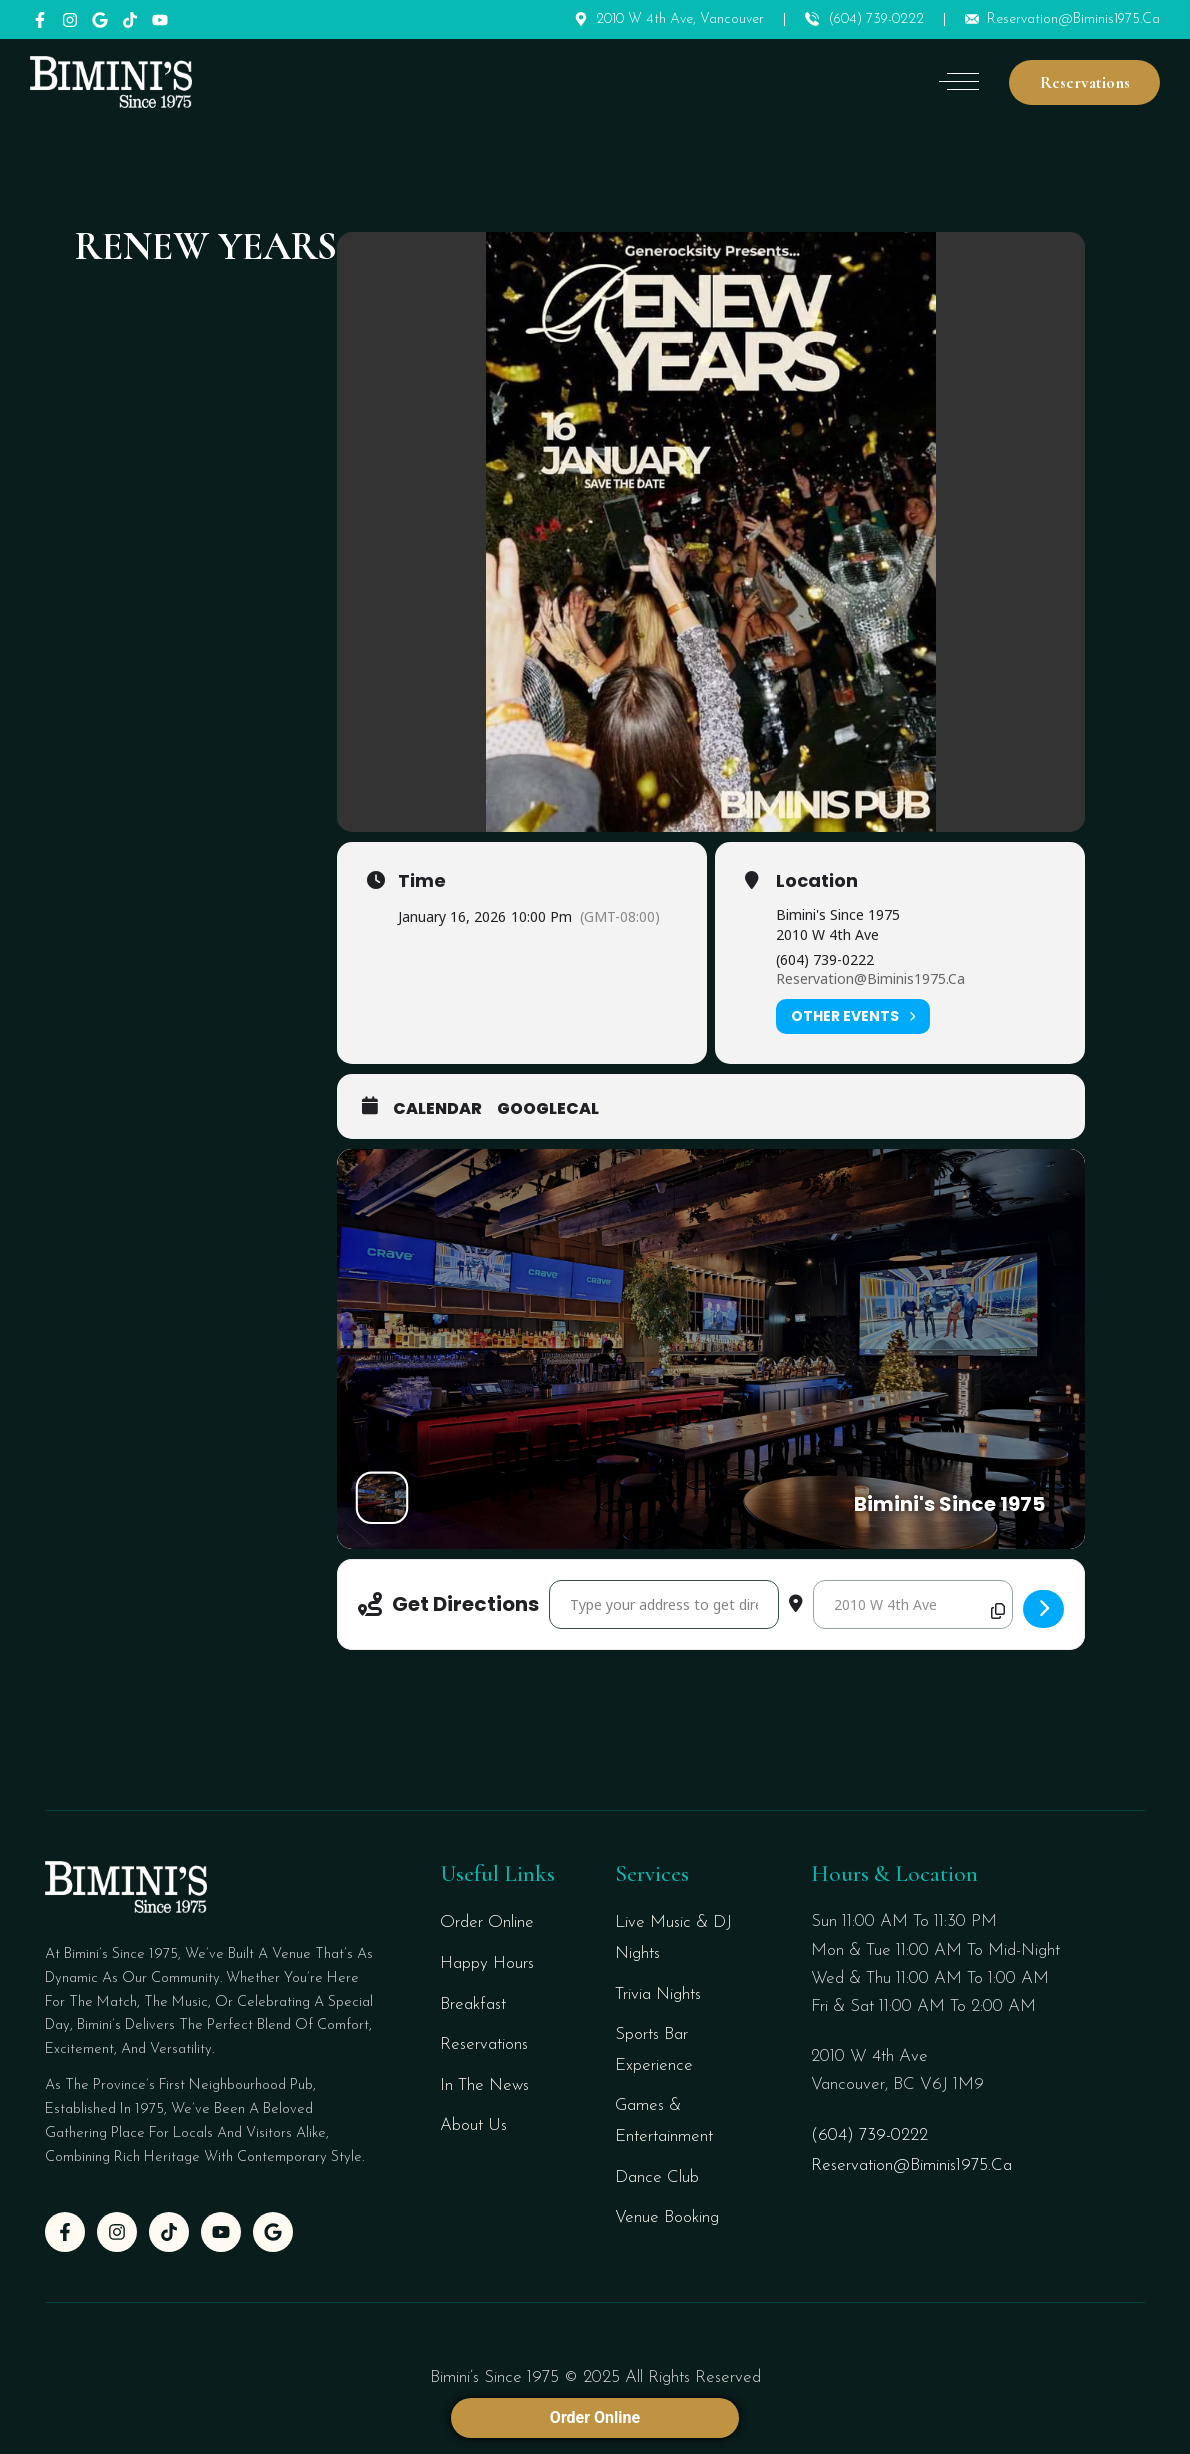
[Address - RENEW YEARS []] (664, 1604)
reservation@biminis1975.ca (870, 978)
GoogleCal (548, 1109)
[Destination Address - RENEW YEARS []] (913, 1604)
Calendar (437, 1109)
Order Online (595, 2417)
